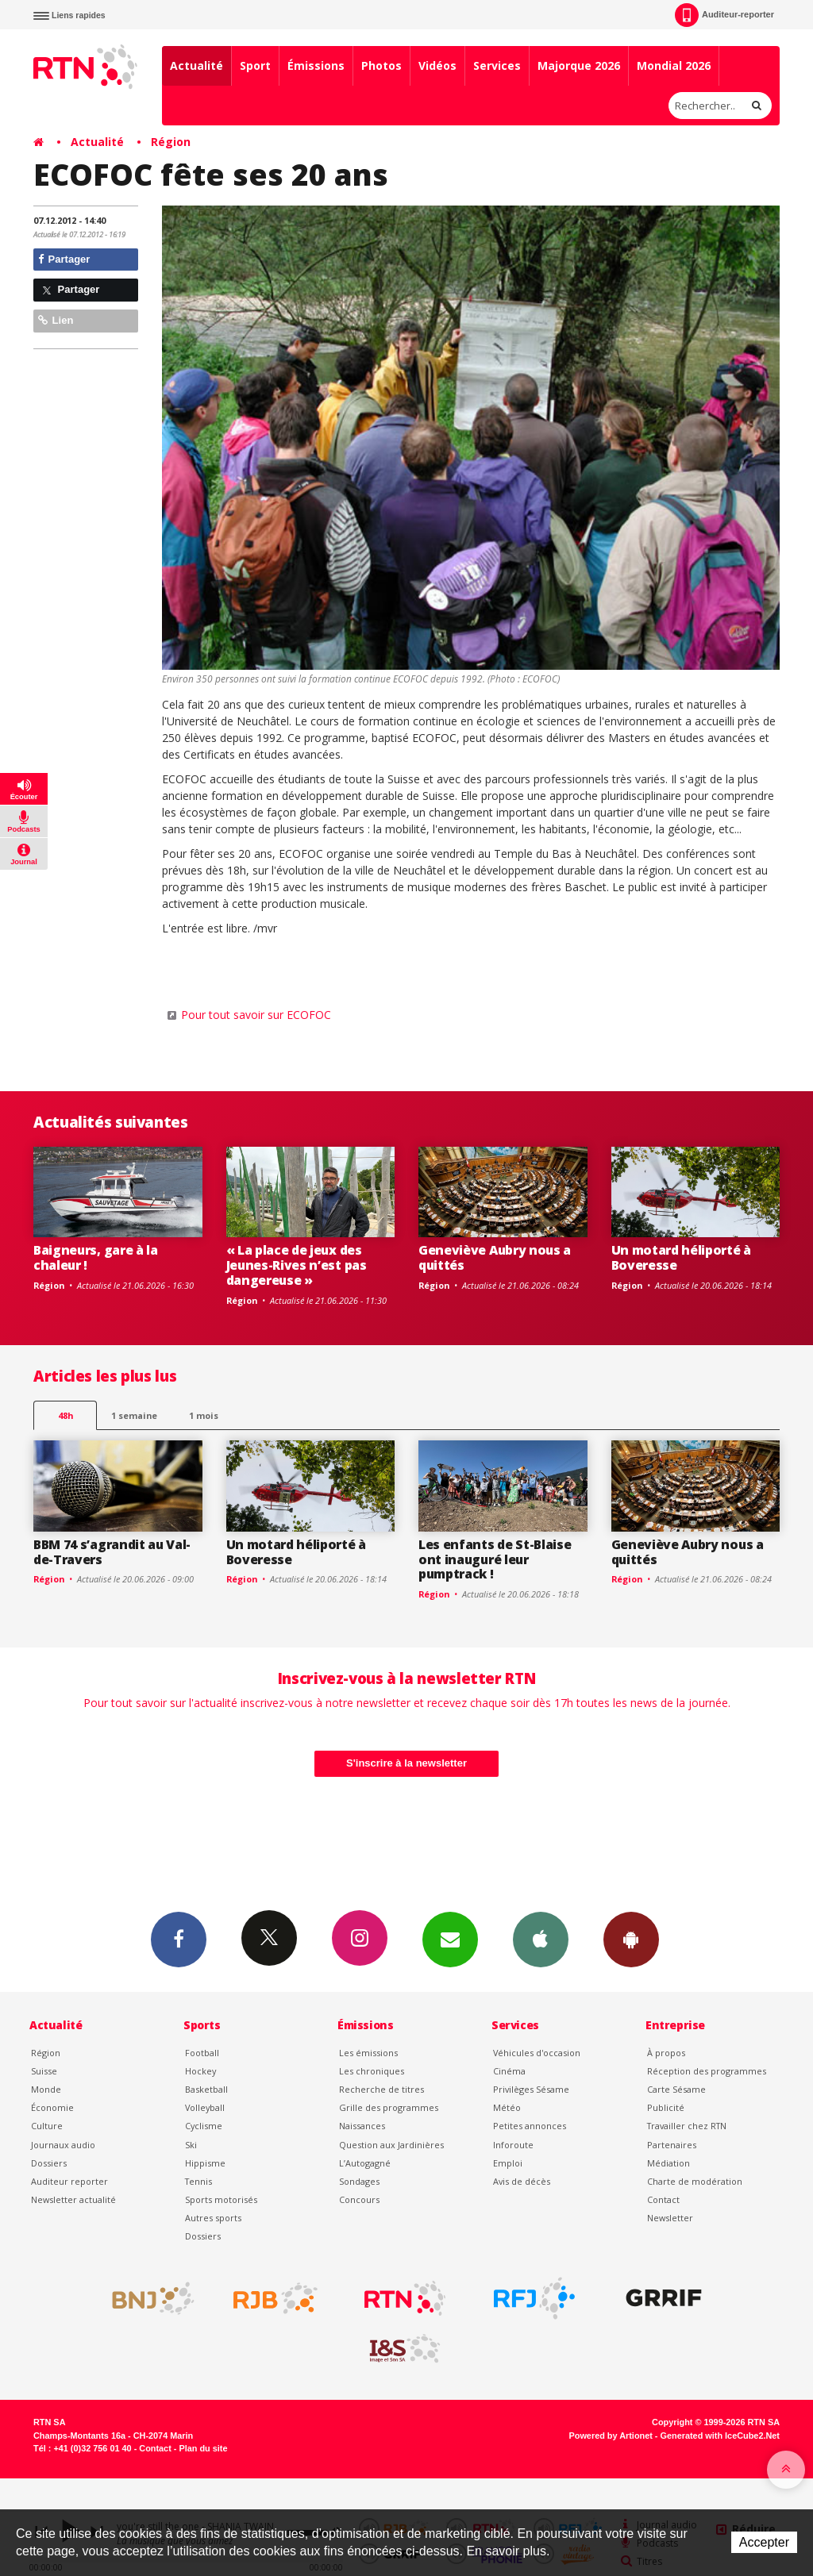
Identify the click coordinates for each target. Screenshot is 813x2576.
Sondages (359, 2181)
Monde (46, 2089)
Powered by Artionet (611, 2435)
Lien (55, 320)
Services (497, 65)
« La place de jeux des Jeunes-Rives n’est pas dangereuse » (296, 1265)
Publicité (665, 2107)
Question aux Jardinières (391, 2145)
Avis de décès (521, 2181)
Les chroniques (371, 2071)
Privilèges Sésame (531, 2089)
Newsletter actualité (73, 2199)
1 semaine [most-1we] (134, 1415)
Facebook (178, 1939)
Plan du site (203, 2448)
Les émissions (368, 2052)
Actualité (196, 65)
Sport (255, 65)
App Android (631, 1939)
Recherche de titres (381, 2089)
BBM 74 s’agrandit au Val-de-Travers (112, 1552)
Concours (359, 2199)
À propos (666, 2052)
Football (202, 2052)
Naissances (362, 2125)
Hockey (200, 2071)
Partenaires (671, 2145)
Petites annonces (529, 2125)
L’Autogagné (365, 2163)
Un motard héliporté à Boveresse (681, 1257)
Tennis (198, 2181)
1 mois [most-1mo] (203, 1415)
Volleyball (205, 2107)
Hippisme (205, 2163)
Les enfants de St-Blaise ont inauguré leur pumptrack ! (494, 1559)
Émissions (316, 65)
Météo (507, 2107)
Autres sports (213, 2218)
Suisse (44, 2071)
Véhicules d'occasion (536, 2052)
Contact (663, 2199)
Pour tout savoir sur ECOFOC (256, 1014)
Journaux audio (63, 2145)
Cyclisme (203, 2125)
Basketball (206, 2089)
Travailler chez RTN (686, 2125)
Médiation (668, 2163)
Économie (52, 2107)
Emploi (507, 2163)
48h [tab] (65, 1415)
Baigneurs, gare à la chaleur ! (95, 1257)
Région (171, 141)
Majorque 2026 (579, 65)
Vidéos (437, 65)
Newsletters (450, 1939)
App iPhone (540, 1939)
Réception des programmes (706, 2071)
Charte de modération (694, 2181)
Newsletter (670, 2218)
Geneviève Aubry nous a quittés (494, 1257)
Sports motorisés (221, 2199)
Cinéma (509, 2071)
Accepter (764, 2542)
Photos (381, 65)
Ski (191, 2145)
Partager (64, 259)
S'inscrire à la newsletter (406, 1763)
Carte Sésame (676, 2089)
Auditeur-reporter (724, 15)
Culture (47, 2125)
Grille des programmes (388, 2107)
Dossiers (49, 2163)
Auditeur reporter (69, 2181)
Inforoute (513, 2145)
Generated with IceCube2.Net (720, 2435)
